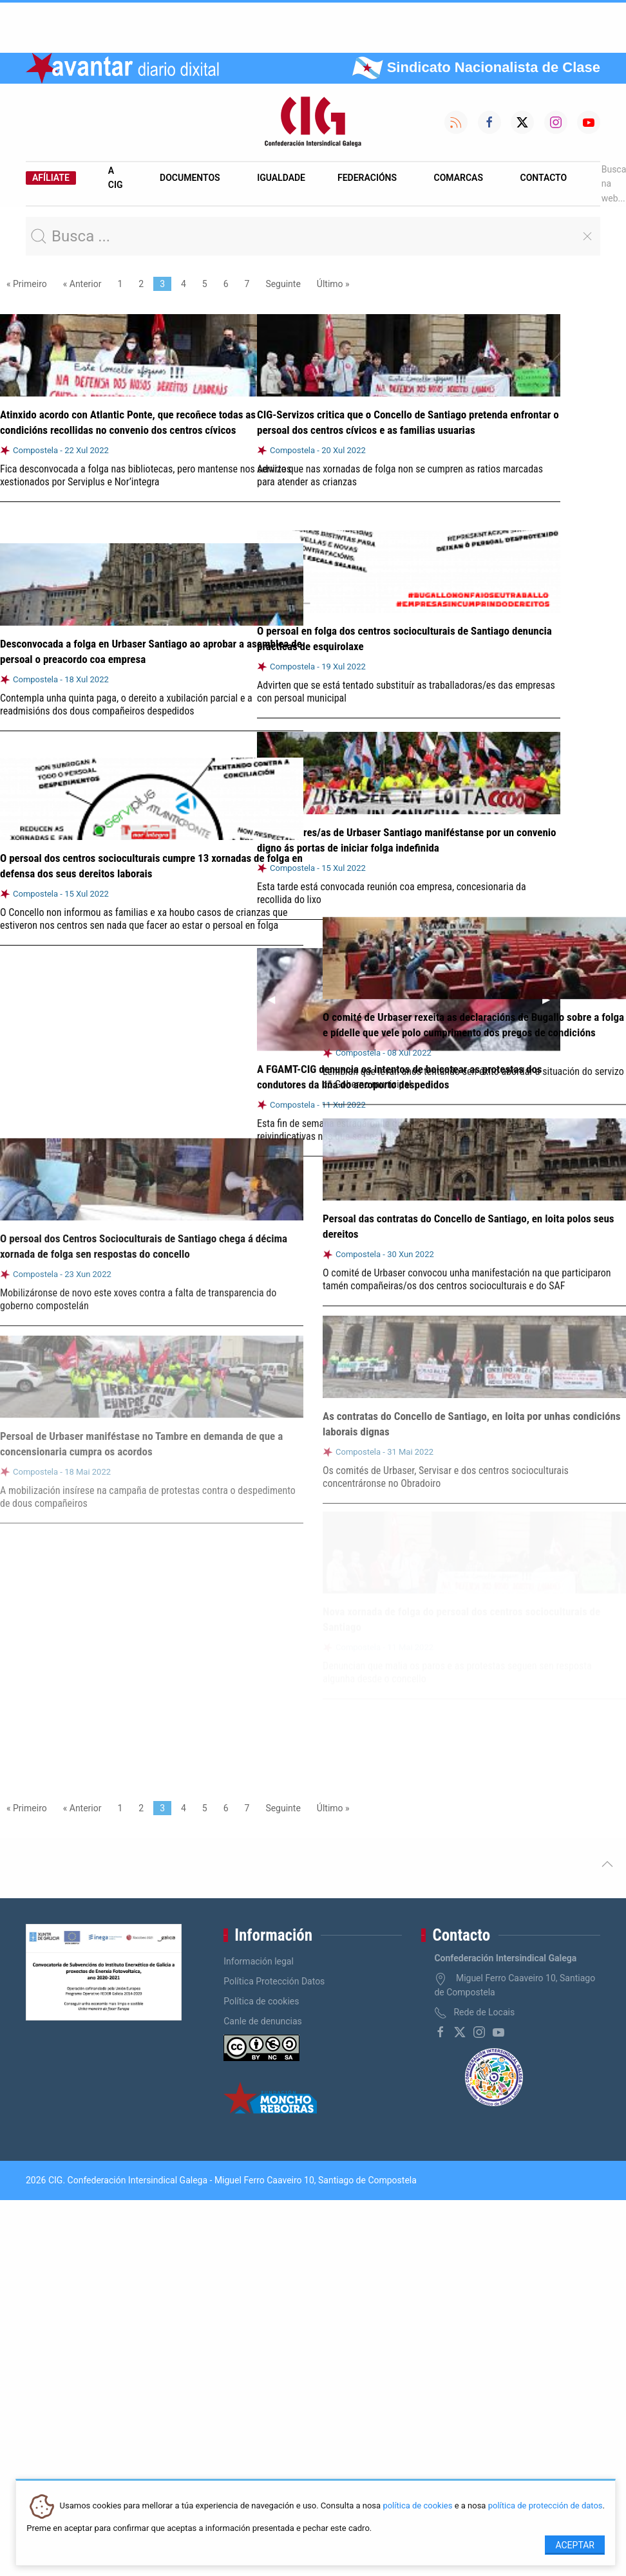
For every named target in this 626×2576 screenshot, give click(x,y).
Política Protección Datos (274, 1981)
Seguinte (282, 284)
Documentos (190, 178)
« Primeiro (26, 284)
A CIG (115, 177)
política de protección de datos (545, 2506)
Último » (333, 284)
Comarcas (458, 178)
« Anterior (82, 284)
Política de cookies (261, 2001)
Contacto (543, 178)
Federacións (367, 178)
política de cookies (417, 2506)
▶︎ (551, 991)
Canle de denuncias (262, 2021)
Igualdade (281, 178)
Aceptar (574, 2545)
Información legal (258, 1961)
